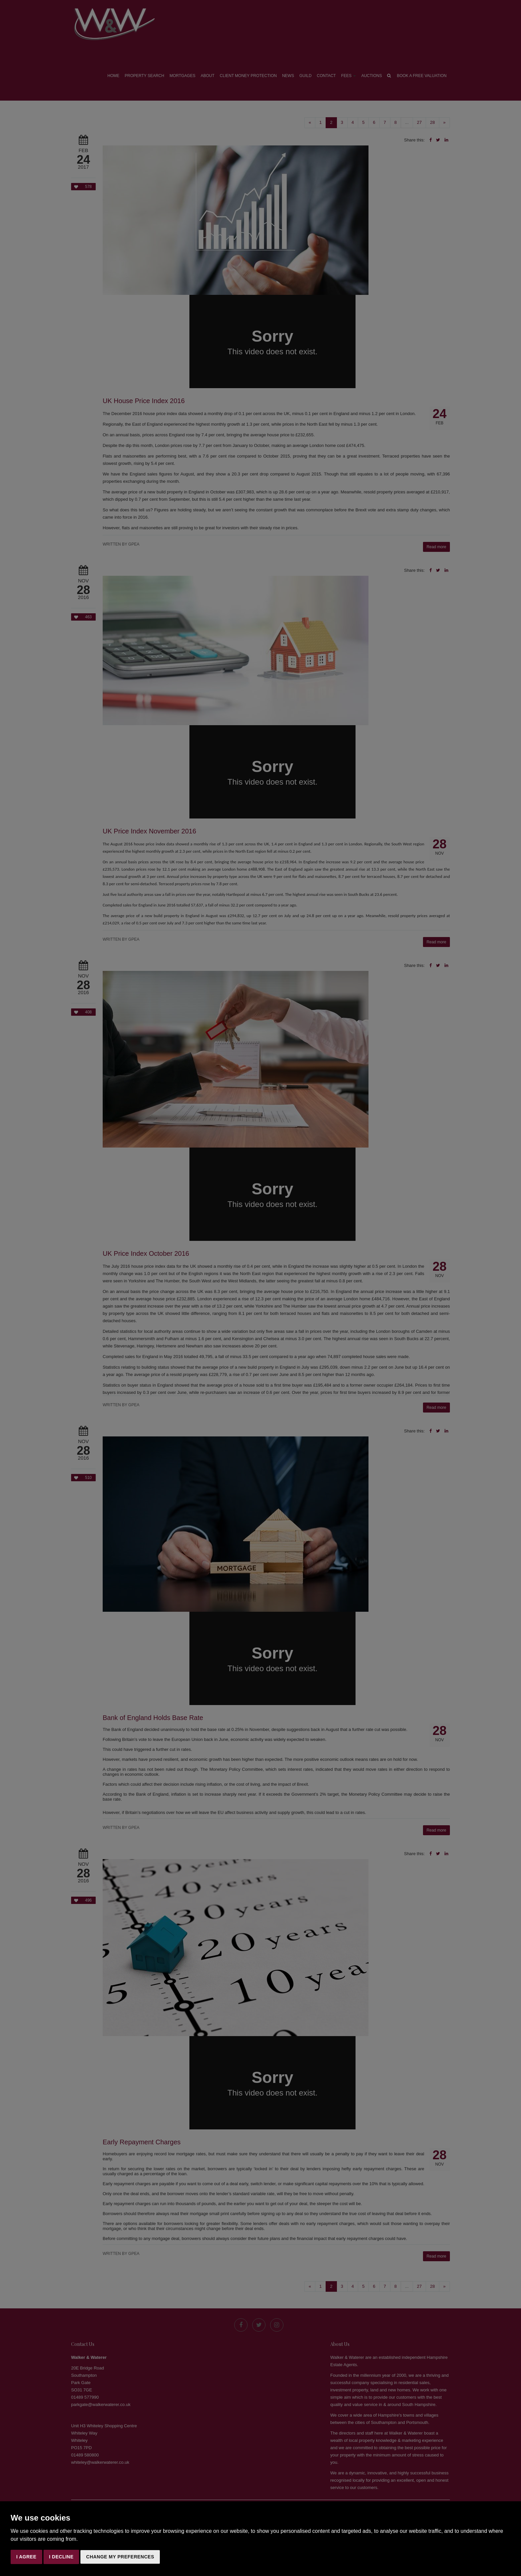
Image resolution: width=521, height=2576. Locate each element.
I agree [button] (26, 2556)
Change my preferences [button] (120, 2556)
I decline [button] (61, 2556)
